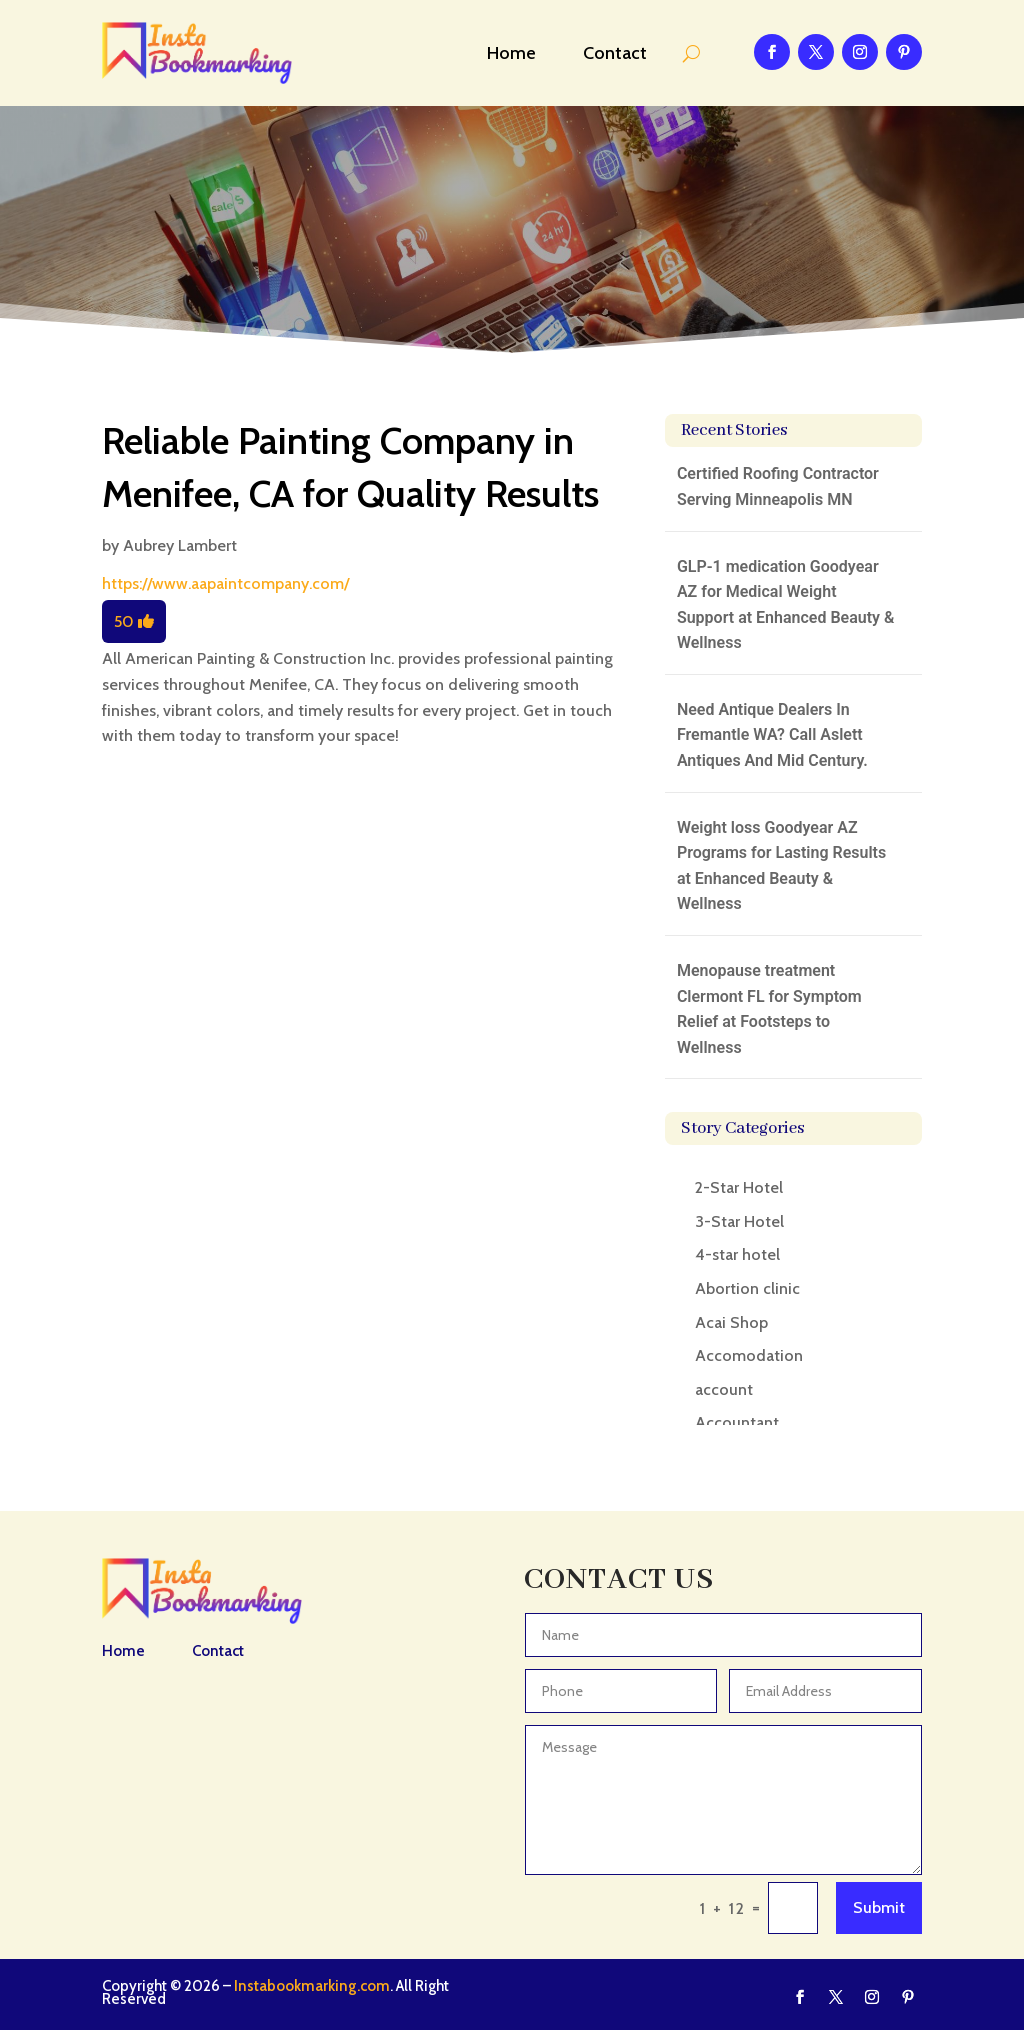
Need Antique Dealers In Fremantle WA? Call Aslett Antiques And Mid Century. (772, 735)
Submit (879, 1907)
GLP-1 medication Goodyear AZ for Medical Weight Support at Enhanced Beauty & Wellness (786, 605)
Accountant (737, 1422)
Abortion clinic (747, 1288)
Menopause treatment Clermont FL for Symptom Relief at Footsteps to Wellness (769, 1009)
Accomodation (749, 1355)
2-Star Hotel (739, 1187)
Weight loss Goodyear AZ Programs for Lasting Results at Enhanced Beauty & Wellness (781, 866)
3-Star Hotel (739, 1221)
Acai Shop (731, 1322)
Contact (615, 53)
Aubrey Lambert (180, 545)
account (724, 1389)
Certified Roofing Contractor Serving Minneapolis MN (778, 486)
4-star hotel (737, 1254)
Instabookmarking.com (312, 1986)
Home (511, 53)
